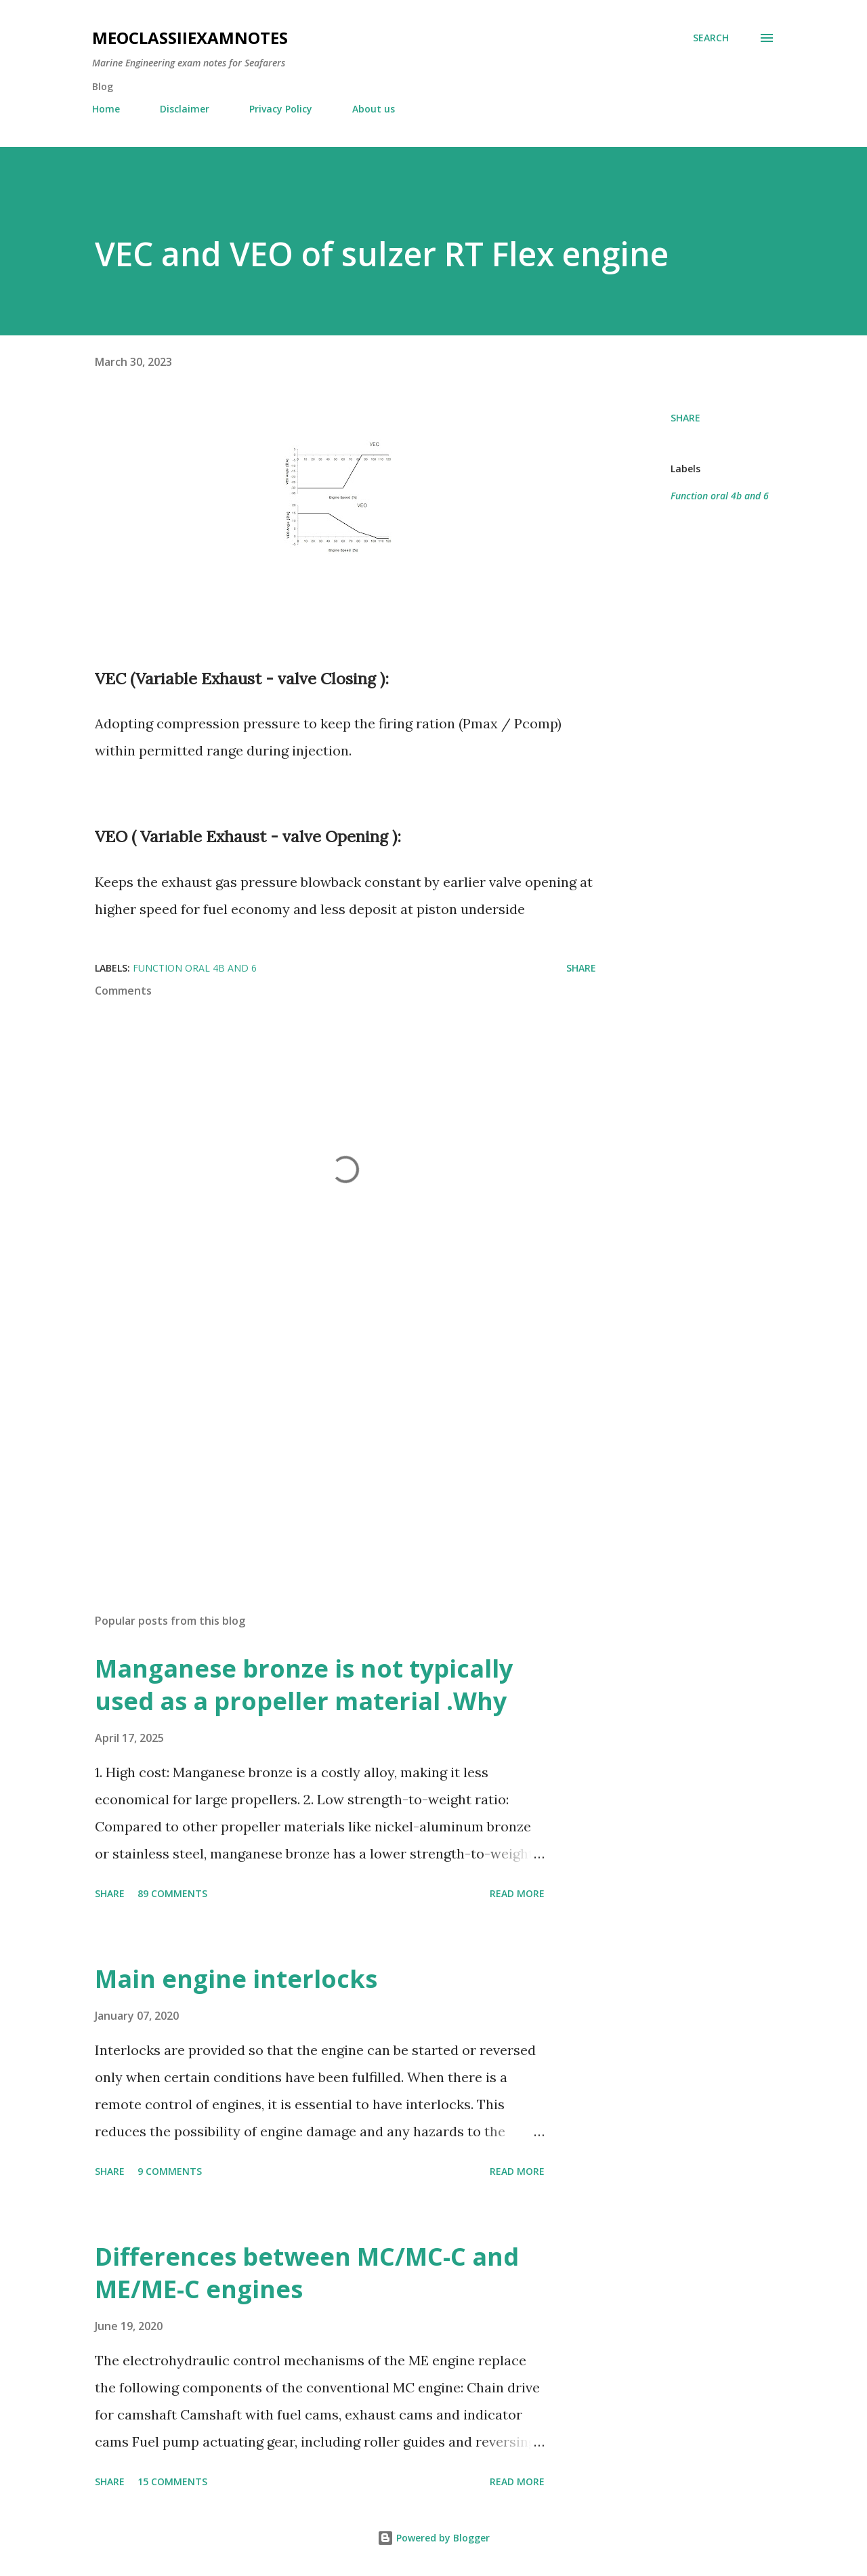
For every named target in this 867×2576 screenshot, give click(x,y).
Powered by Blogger (433, 2537)
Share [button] (685, 417)
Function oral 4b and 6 (720, 495)
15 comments (172, 2481)
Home (106, 108)
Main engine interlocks (236, 1978)
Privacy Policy (280, 108)
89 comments (172, 1893)
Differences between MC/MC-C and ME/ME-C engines (307, 2273)
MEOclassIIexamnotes (190, 37)
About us (373, 108)
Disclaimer (184, 108)
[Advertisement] (324, 1444)
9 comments (170, 2171)
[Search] (711, 38)
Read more (517, 1893)
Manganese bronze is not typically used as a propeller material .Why (304, 1685)
